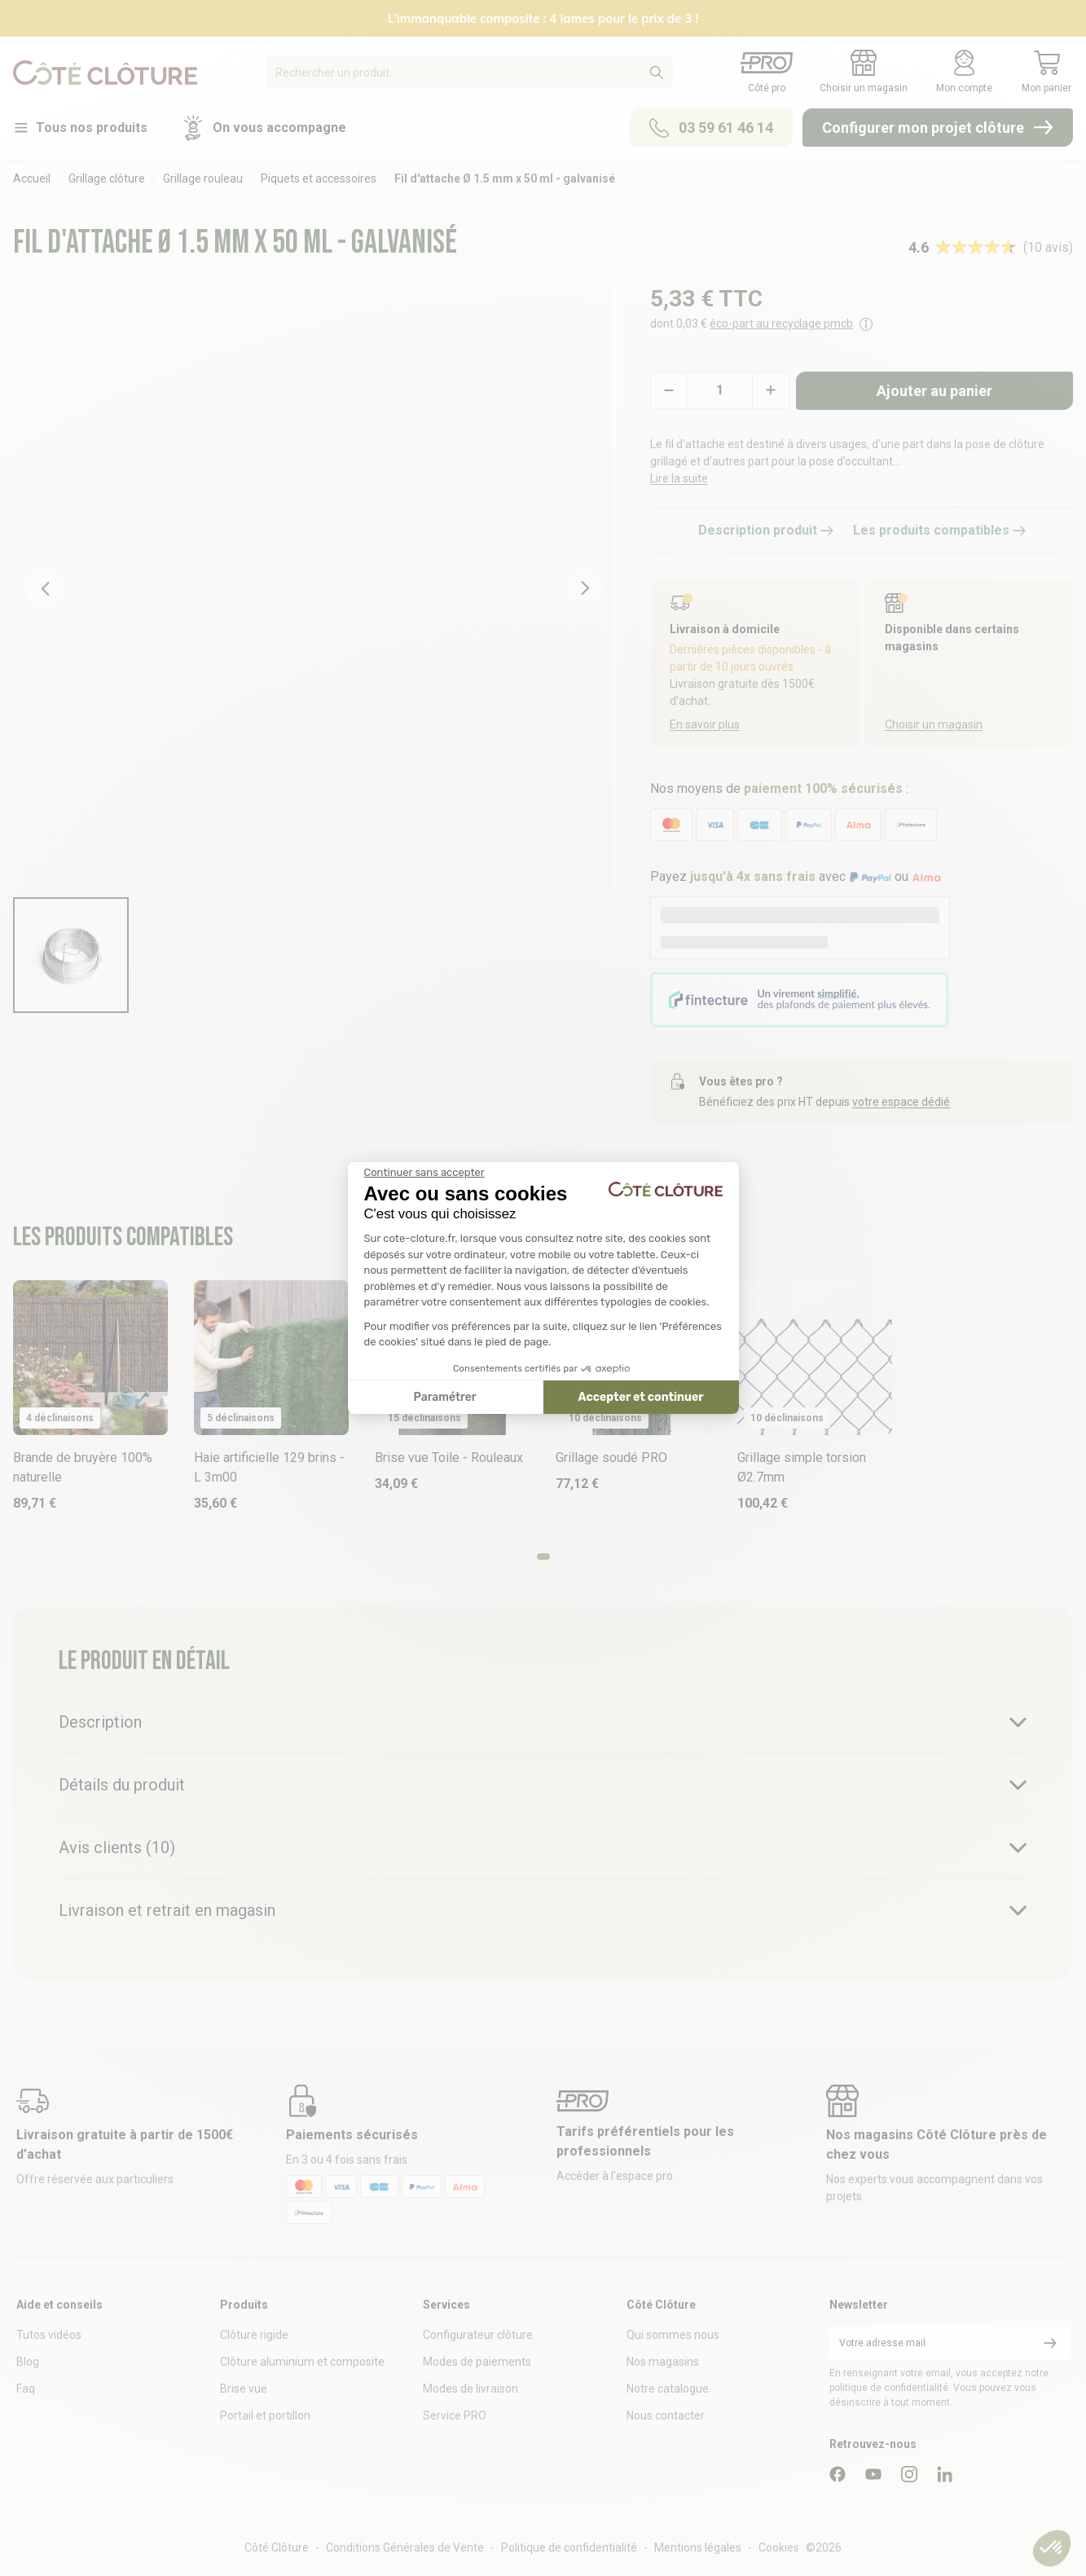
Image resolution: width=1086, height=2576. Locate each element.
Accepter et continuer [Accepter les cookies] (641, 1397)
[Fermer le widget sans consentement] (424, 1173)
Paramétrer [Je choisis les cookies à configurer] (445, 1397)
